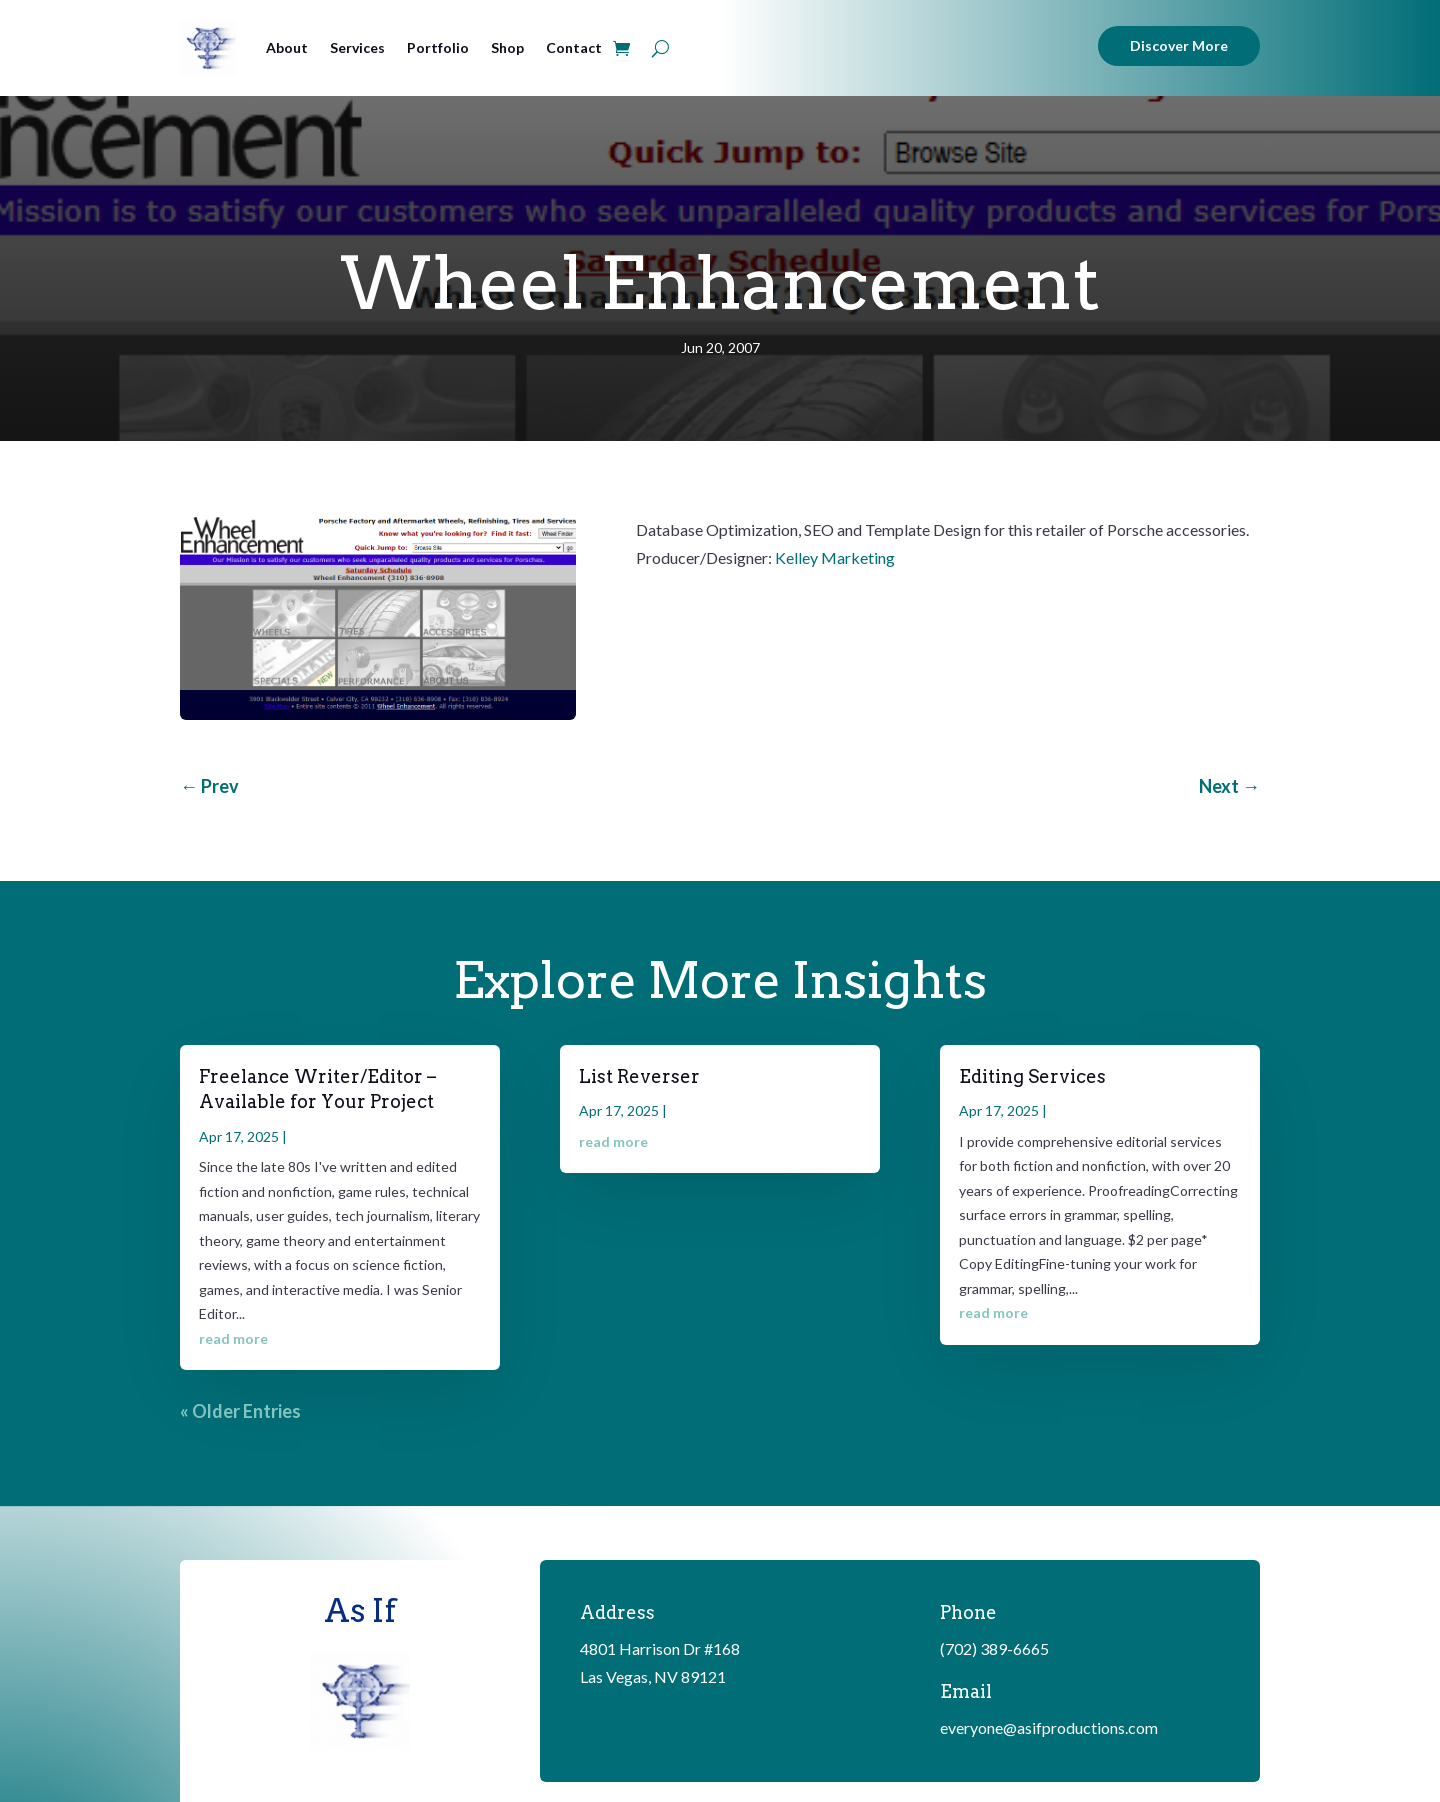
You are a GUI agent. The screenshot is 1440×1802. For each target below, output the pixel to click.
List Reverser (639, 1076)
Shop (507, 47)
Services (357, 47)
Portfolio (438, 47)
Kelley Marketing (835, 557)
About (287, 47)
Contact (574, 47)
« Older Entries (240, 1411)
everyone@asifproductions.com (1049, 1727)
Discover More (1179, 45)
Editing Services (1032, 1076)
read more (233, 1338)
